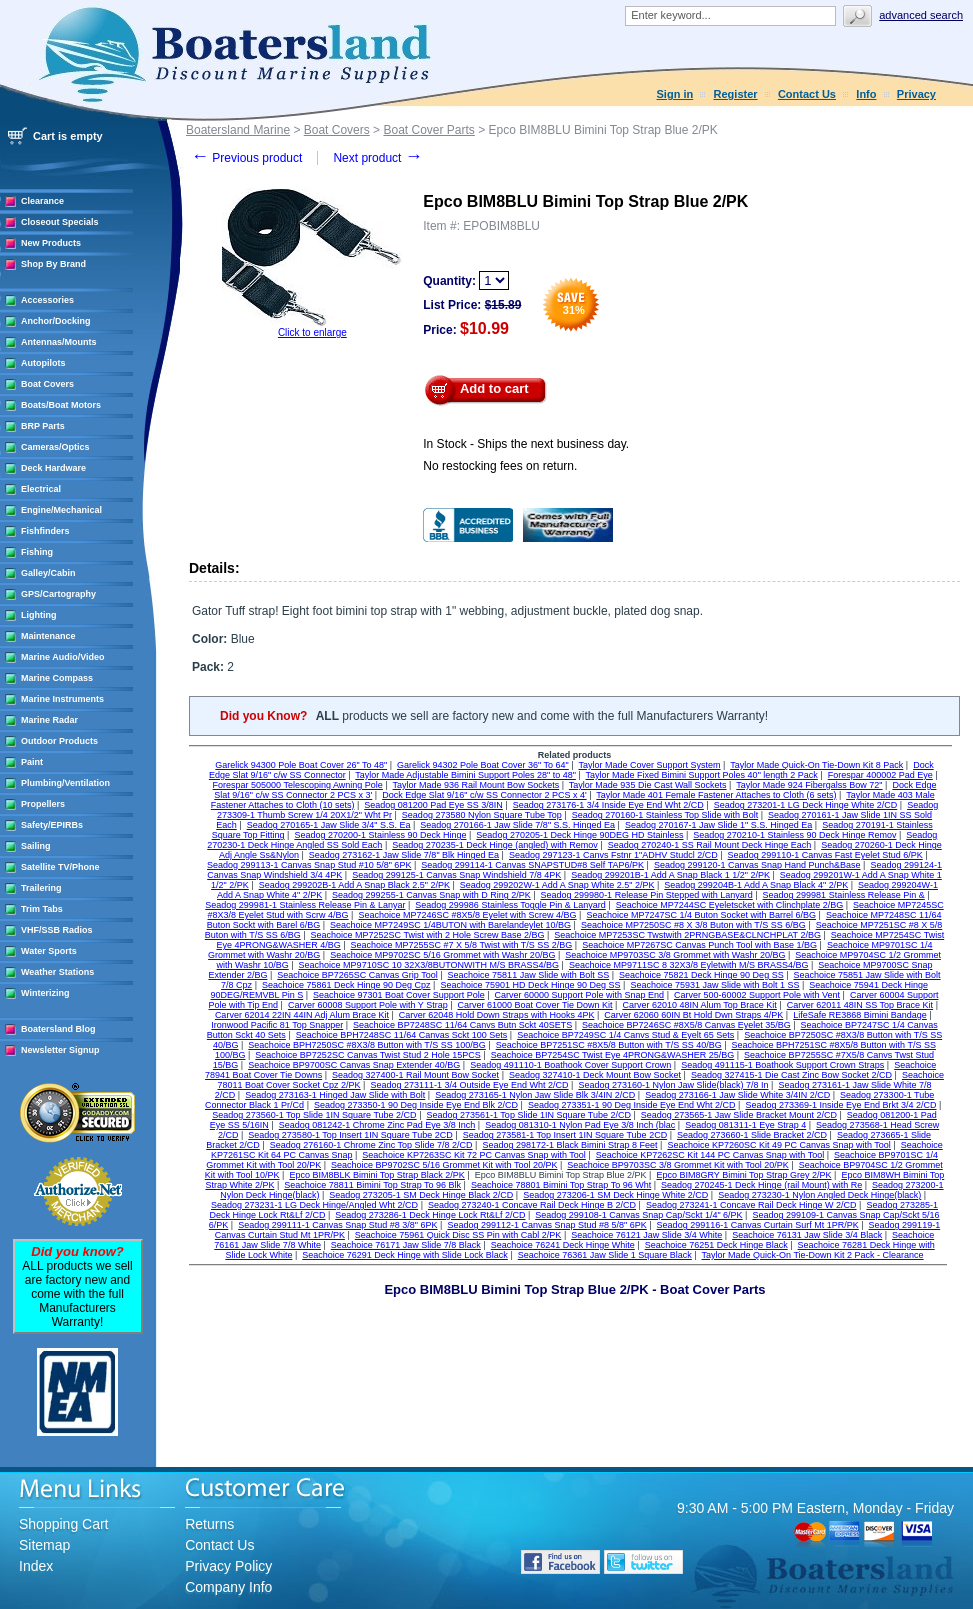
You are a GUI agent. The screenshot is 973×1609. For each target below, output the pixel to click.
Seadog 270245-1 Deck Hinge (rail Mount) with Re (761, 1185)
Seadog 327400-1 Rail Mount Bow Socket (415, 1075)
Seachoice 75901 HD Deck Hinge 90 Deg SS (530, 985)
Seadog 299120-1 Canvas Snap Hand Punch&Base (757, 865)
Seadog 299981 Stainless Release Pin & (844, 895)
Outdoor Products (59, 741)
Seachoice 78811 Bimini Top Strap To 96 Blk (372, 1185)
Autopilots (43, 363)
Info (866, 94)
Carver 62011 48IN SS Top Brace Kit (860, 1005)
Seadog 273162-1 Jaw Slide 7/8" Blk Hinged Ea (404, 855)
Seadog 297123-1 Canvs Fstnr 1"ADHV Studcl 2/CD (613, 855)
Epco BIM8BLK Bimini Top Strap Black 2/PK (376, 1175)
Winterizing (45, 993)
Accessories (47, 300)
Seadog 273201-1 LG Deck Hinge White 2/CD (806, 805)
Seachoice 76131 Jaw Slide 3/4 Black (807, 1235)
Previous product (246, 158)
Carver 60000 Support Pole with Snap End (580, 995)
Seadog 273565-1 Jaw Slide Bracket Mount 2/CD (739, 1115)
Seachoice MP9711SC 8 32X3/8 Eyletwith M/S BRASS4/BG (689, 965)
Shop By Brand (53, 264)
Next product (377, 158)
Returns (209, 1524)
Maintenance (48, 636)
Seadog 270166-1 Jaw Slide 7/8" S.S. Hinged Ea (517, 825)
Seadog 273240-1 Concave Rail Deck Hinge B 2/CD (532, 1205)
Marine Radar (49, 720)
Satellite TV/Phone (60, 867)
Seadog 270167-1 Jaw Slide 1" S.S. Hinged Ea (718, 825)
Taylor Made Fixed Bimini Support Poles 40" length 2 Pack (702, 775)
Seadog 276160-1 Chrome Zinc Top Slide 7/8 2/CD (371, 1145)
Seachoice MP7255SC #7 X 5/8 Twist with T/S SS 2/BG (462, 945)
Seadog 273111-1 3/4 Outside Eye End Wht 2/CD (469, 1085)
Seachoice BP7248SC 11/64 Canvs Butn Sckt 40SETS (462, 1025)
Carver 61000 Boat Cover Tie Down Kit (535, 1005)
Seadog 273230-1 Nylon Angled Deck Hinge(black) (819, 1195)
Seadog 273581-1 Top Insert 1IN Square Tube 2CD (565, 1135)
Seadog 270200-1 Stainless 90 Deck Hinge (380, 835)
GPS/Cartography (58, 594)
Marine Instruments (62, 699)
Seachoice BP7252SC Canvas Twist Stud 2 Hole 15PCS (367, 1055)
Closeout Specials (60, 222)
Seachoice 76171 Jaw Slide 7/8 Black (406, 1245)
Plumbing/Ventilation (65, 783)
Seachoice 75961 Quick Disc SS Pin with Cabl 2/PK (458, 1235)
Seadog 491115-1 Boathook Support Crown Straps (782, 1065)
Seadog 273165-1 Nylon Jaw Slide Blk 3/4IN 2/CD (535, 1095)
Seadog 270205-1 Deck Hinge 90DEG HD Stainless (579, 835)
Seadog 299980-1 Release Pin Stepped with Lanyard (647, 895)
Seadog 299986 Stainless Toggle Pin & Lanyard (510, 905)
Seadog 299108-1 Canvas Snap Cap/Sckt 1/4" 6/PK (638, 1215)
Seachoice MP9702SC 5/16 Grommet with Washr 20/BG (442, 955)
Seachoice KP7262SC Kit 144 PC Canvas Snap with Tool (710, 1155)
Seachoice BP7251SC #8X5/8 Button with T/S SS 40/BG (609, 1045)
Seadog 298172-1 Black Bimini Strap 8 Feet (569, 1145)
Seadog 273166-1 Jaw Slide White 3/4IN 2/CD (737, 1095)
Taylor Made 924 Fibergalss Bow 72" (809, 785)
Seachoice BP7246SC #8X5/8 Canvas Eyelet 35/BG (686, 1025)
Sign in (675, 94)
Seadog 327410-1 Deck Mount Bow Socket (595, 1075)
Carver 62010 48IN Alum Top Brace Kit (699, 1005)
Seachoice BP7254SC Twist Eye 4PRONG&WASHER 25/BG (613, 1055)
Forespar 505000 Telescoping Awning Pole (298, 785)
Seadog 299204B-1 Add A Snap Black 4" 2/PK (756, 885)
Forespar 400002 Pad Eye (880, 775)
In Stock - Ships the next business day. (526, 444)
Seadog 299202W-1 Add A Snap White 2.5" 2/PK (557, 885)
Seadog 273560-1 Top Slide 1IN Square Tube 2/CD (314, 1115)
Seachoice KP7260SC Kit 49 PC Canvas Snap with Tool (778, 1145)
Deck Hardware (53, 468)
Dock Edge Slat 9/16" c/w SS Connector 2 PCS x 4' (484, 795)
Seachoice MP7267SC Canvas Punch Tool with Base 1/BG (699, 945)
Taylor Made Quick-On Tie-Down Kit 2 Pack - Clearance (813, 1255)
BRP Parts (43, 426)
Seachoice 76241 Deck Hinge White (563, 1245)
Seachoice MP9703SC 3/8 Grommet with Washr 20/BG (675, 955)
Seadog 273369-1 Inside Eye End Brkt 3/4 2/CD (840, 1105)
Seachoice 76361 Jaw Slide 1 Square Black (605, 1255)
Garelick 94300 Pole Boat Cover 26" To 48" (301, 765)
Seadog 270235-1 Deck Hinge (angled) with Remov (495, 845)
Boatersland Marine (238, 130)
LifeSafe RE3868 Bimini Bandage (860, 1015)
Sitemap (44, 1545)
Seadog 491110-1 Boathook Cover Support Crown (570, 1065)
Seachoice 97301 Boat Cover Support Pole (399, 995)
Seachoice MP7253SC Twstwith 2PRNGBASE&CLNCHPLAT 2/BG (687, 935)
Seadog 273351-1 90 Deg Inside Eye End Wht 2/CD (632, 1105)
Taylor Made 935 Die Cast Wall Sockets (648, 785)
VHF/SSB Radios (57, 930)
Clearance (42, 201)
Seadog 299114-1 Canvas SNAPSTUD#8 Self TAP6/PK (532, 865)
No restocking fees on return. (500, 466)
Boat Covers (47, 384)
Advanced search (921, 15)
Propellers (43, 804)
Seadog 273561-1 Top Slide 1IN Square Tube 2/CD (528, 1115)
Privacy (916, 94)
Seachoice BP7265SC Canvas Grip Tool (357, 975)
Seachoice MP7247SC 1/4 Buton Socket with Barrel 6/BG (701, 915)
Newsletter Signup (60, 1050)
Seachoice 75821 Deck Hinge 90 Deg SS (701, 975)
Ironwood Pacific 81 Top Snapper (277, 1025)
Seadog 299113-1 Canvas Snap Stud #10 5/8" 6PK (309, 865)
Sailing (36, 846)
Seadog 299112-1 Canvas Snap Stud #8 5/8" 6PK (546, 1225)
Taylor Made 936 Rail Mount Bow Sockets (476, 785)
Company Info (228, 1587)
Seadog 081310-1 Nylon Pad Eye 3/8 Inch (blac (580, 1125)
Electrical (41, 489)
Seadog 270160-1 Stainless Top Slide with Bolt (665, 815)
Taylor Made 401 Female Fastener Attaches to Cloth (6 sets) (716, 795)
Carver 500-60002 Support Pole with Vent (757, 995)
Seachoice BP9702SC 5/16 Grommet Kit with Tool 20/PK (444, 1165)
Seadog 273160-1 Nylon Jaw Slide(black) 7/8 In (673, 1085)
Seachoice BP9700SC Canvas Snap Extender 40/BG (354, 1065)
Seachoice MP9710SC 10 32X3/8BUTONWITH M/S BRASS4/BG (429, 965)
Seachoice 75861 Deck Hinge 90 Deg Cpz (346, 985)
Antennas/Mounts (59, 342)
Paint (32, 762)
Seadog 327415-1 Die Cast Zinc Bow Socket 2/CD (791, 1075)
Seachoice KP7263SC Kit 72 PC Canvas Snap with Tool (473, 1155)
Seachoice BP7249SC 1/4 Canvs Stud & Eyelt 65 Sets (625, 1035)
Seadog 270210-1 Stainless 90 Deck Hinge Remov (794, 835)
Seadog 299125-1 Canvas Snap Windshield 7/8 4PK (456, 875)
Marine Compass (57, 678)
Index (36, 1566)
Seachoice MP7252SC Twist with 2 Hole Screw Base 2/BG (428, 935)
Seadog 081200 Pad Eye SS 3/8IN (433, 805)
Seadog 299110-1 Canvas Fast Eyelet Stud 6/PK (825, 855)
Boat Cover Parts (428, 130)
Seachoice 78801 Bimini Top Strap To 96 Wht (561, 1185)
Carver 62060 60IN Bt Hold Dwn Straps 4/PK (693, 1015)
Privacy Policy (228, 1566)
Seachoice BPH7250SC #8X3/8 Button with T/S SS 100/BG (366, 1045)
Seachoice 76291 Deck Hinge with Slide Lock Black (405, 1255)
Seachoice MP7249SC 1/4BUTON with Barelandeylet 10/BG (450, 925)
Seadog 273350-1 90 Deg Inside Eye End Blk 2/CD (416, 1105)
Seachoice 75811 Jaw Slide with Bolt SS (529, 975)
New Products (51, 243)
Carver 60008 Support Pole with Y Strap (368, 1005)
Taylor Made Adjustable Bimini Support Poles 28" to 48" (465, 775)
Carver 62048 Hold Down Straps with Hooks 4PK (497, 1015)
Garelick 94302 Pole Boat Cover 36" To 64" (483, 765)
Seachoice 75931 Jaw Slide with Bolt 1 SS (714, 985)
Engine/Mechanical (61, 510)
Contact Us (807, 94)
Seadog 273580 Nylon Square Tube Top (482, 815)
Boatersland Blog (58, 1029)
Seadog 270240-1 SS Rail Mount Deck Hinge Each (710, 845)
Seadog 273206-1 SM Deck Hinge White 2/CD (615, 1195)
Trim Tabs (42, 909)
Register (736, 94)
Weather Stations (57, 972)
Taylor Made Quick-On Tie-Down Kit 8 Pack (816, 765)
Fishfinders (45, 531)
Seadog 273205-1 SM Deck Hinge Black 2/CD (421, 1195)
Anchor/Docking (56, 321)
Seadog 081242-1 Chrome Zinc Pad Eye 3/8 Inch (377, 1125)
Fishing (37, 552)
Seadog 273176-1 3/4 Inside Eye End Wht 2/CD (608, 805)
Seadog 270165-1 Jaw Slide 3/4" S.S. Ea (329, 825)
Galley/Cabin (48, 573)
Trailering (41, 888)
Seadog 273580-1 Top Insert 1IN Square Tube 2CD (350, 1135)
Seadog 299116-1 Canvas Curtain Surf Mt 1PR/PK (758, 1225)
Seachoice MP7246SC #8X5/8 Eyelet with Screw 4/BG (467, 915)
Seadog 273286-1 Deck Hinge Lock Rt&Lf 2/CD (430, 1215)
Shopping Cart (64, 1524)
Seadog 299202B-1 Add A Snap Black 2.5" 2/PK (354, 885)
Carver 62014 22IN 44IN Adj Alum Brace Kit (302, 1015)
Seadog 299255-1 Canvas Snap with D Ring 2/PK (431, 895)
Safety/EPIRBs (52, 825)
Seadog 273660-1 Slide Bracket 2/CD (752, 1135)
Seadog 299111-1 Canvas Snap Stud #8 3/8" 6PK (337, 1225)
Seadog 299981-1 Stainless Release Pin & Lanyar (305, 905)
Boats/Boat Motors (61, 405)
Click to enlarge (312, 332)
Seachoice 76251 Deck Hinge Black (716, 1245)
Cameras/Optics (55, 447)
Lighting (39, 615)
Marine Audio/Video (63, 657)
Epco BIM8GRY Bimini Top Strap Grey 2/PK (743, 1175)
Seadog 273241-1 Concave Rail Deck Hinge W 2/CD (751, 1205)
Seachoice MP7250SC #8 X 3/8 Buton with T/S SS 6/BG (693, 925)
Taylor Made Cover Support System (650, 765)
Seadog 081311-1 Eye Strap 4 (745, 1125)
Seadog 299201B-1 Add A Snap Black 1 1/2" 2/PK (670, 875)
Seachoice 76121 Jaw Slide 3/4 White (646, 1235)
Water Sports (49, 951)
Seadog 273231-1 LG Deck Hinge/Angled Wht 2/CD (314, 1205)
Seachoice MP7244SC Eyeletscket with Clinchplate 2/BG (730, 905)
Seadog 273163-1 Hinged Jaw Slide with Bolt (335, 1095)
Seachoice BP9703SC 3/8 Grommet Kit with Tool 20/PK (677, 1165)
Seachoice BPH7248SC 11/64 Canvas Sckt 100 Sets (402, 1035)
